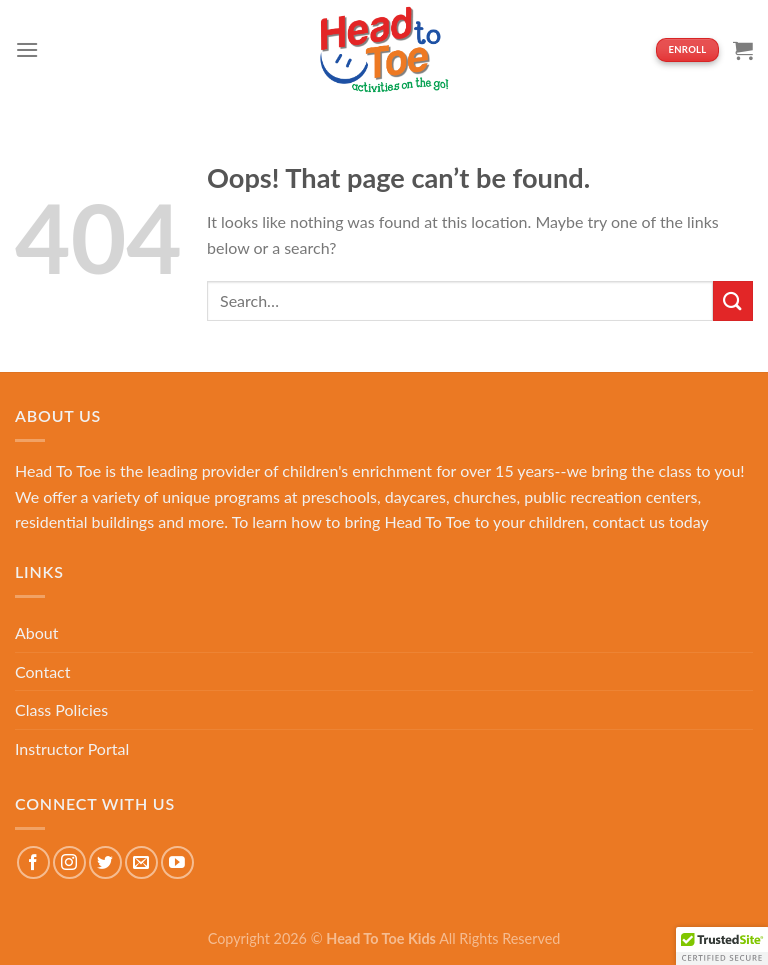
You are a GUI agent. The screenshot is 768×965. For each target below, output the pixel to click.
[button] (722, 946)
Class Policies (61, 709)
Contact (42, 671)
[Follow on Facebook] (33, 862)
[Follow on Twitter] (105, 862)
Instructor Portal (72, 748)
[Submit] (733, 300)
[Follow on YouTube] (177, 862)
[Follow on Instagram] (69, 862)
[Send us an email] (141, 862)
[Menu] (27, 49)
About (37, 632)
